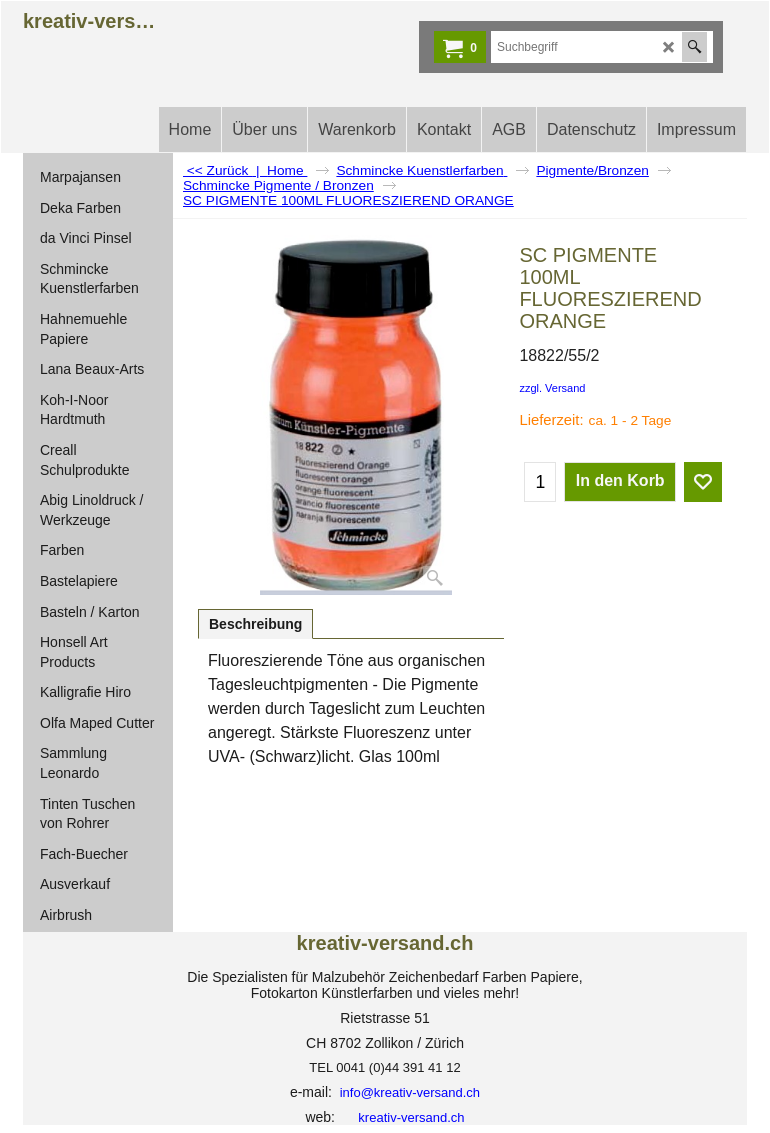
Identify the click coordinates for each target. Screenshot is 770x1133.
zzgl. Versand (552, 388)
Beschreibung (255, 624)
